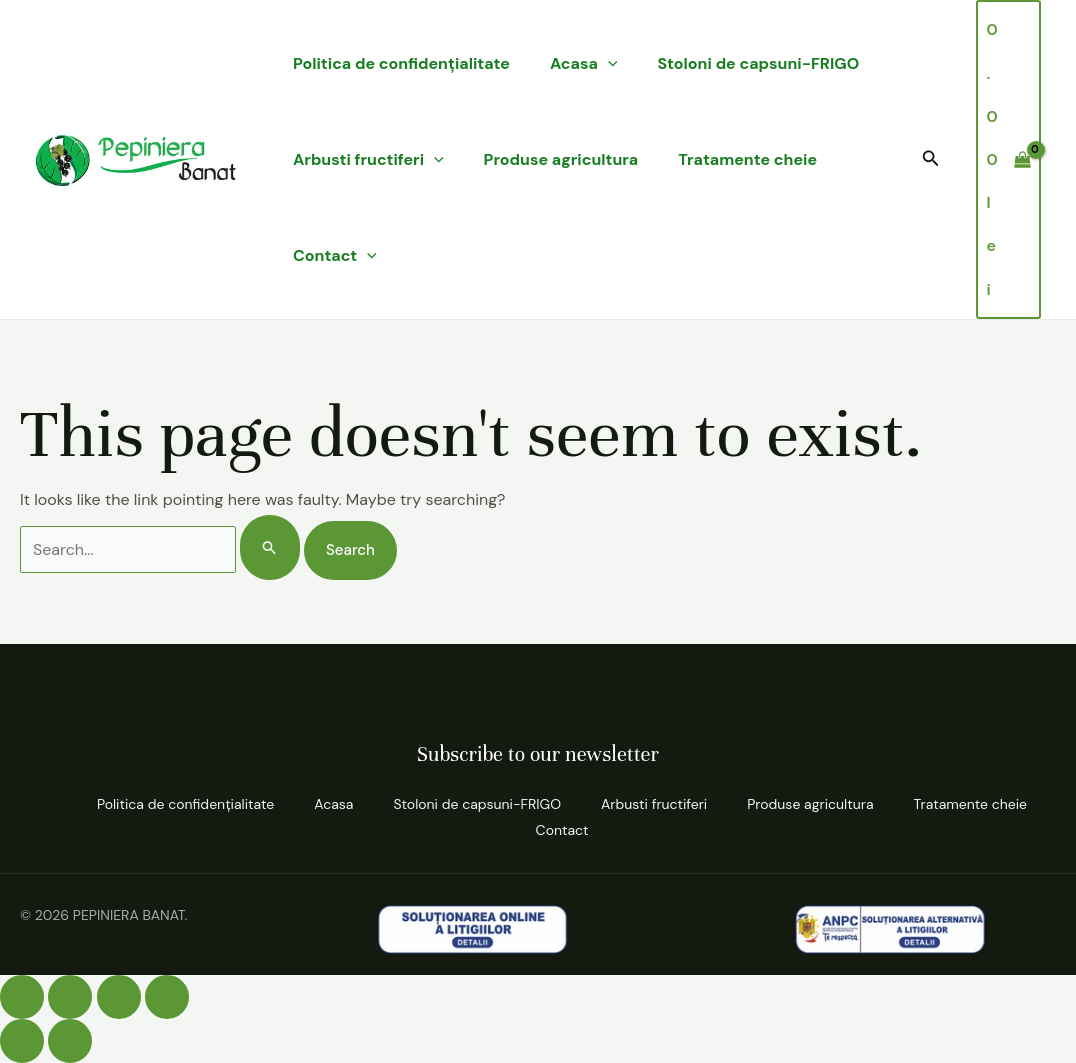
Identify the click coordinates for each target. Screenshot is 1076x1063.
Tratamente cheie (747, 159)
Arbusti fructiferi (368, 160)
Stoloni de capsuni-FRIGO (758, 63)
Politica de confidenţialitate (401, 63)
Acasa (584, 64)
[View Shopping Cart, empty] (1008, 159)
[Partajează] (119, 997)
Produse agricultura (561, 159)
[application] (608, 64)
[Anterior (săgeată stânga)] (22, 1041)
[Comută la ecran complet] (70, 997)
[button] (931, 159)
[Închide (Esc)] (167, 997)
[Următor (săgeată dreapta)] (70, 1041)
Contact (335, 256)
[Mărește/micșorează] (22, 997)
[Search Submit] (270, 547)
